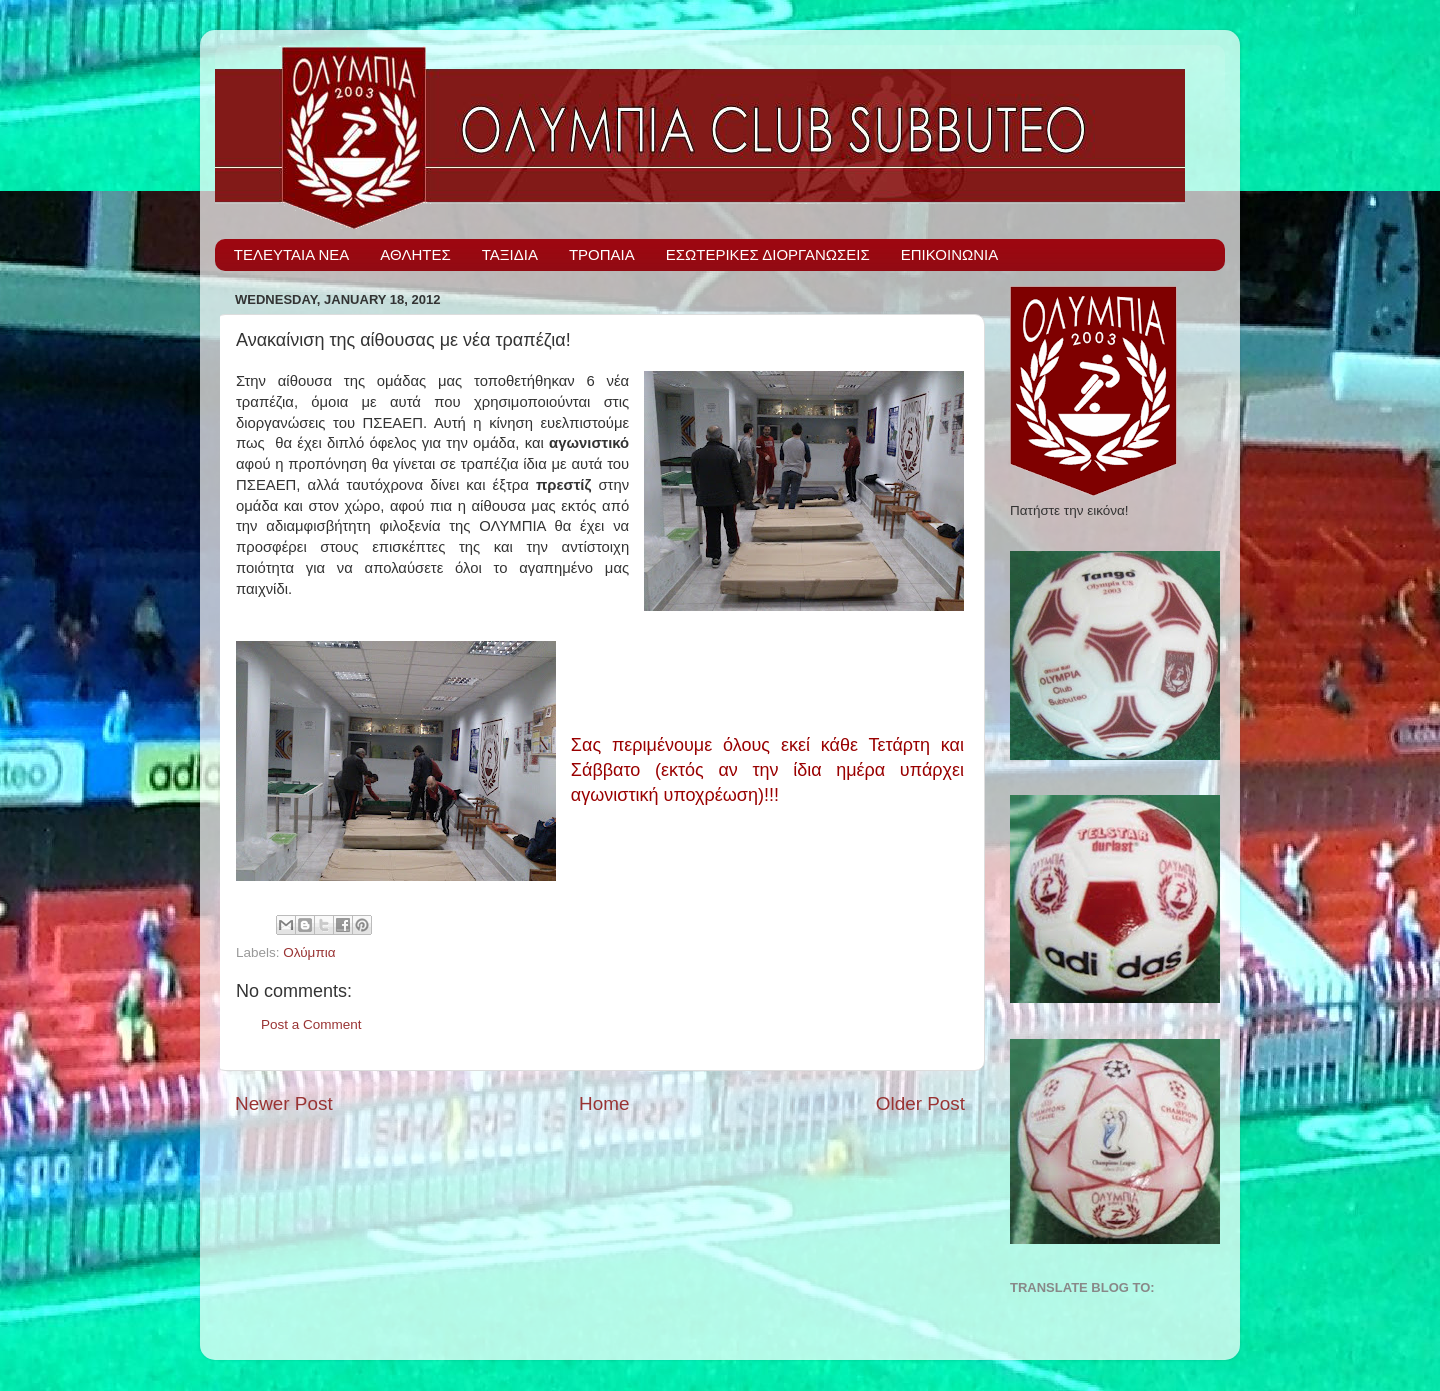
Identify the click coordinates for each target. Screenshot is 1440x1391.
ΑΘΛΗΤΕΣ (415, 254)
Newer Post (284, 1103)
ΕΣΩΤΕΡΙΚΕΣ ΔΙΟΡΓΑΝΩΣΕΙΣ (768, 254)
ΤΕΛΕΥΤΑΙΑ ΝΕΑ (292, 254)
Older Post (920, 1103)
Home (604, 1103)
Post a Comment (311, 1024)
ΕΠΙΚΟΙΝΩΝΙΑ (949, 254)
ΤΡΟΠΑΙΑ (602, 254)
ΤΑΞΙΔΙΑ (510, 254)
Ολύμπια (309, 952)
